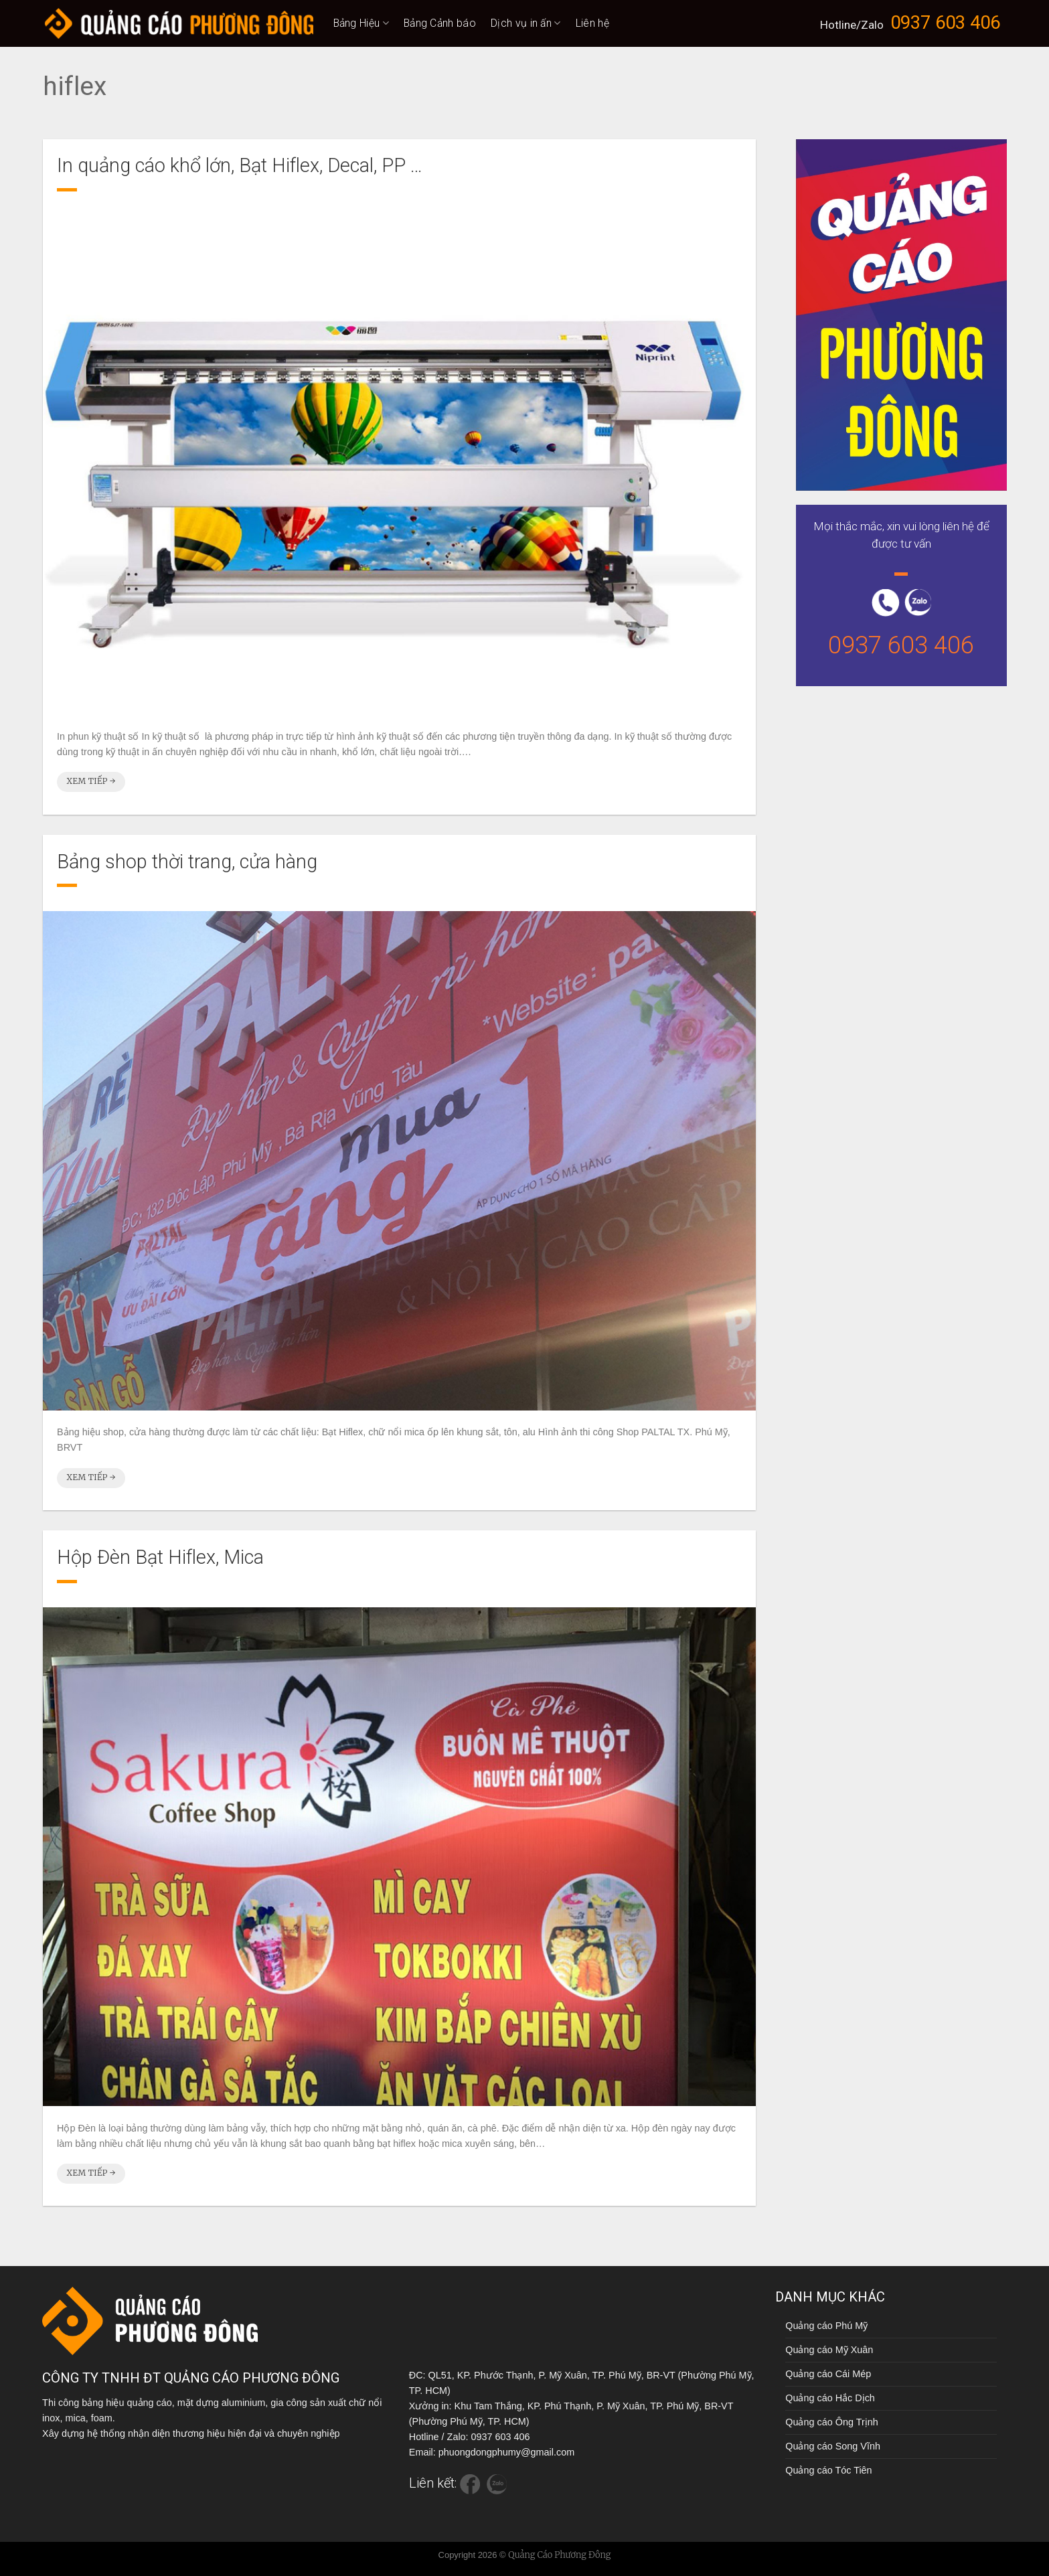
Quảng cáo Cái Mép (828, 2373)
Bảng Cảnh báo (440, 23)
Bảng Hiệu (361, 23)
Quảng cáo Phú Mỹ (826, 2325)
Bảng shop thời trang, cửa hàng (187, 861)
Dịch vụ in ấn (526, 23)
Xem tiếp (90, 781)
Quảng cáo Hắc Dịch (830, 2398)
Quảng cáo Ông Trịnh (831, 2422)
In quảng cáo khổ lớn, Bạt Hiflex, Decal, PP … (239, 165)
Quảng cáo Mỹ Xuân (829, 2349)
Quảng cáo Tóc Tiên (828, 2470)
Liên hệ (592, 23)
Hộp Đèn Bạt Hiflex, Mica (160, 1557)
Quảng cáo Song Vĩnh (832, 2446)
